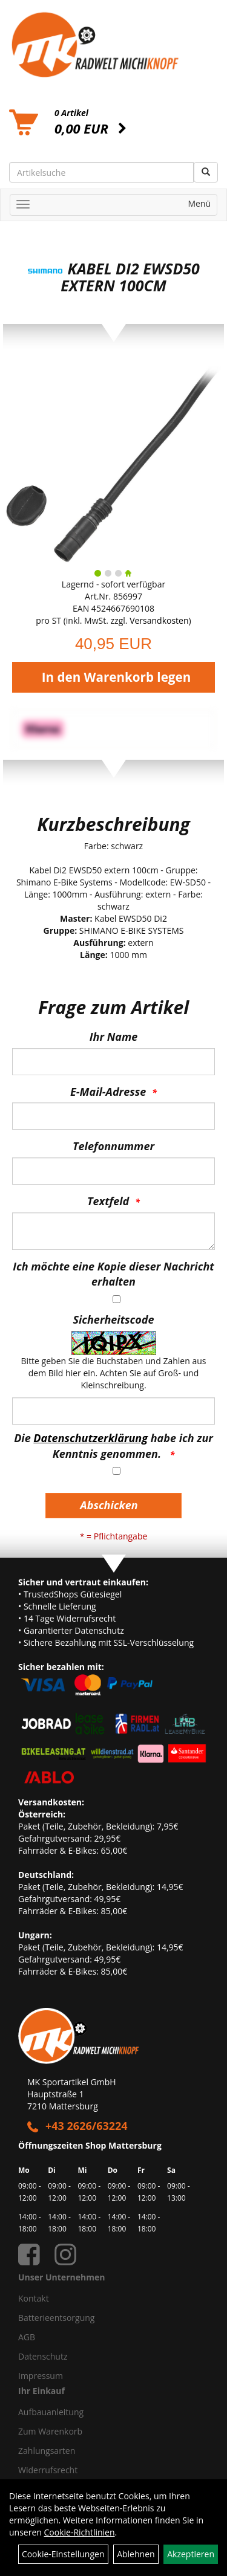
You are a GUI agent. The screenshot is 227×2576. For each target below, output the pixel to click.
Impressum (40, 2375)
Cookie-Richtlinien (79, 2532)
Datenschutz (42, 2356)
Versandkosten (159, 620)
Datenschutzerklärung (90, 1438)
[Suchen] (206, 172)
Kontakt (33, 2298)
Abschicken (108, 1505)
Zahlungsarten (46, 2450)
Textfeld (108, 1201)
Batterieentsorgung (56, 2317)
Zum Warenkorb (50, 2431)
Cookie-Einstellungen (63, 2554)
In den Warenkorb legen (116, 676)
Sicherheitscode (113, 1319)
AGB (26, 2337)
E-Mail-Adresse (108, 1091)
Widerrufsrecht (47, 2470)
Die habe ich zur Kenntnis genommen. (113, 1446)
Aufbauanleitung (51, 2412)
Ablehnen (135, 2554)
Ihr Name (113, 1036)
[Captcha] (113, 1411)
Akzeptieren (190, 2554)
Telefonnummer (113, 1146)
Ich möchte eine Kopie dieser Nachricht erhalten (113, 1274)
